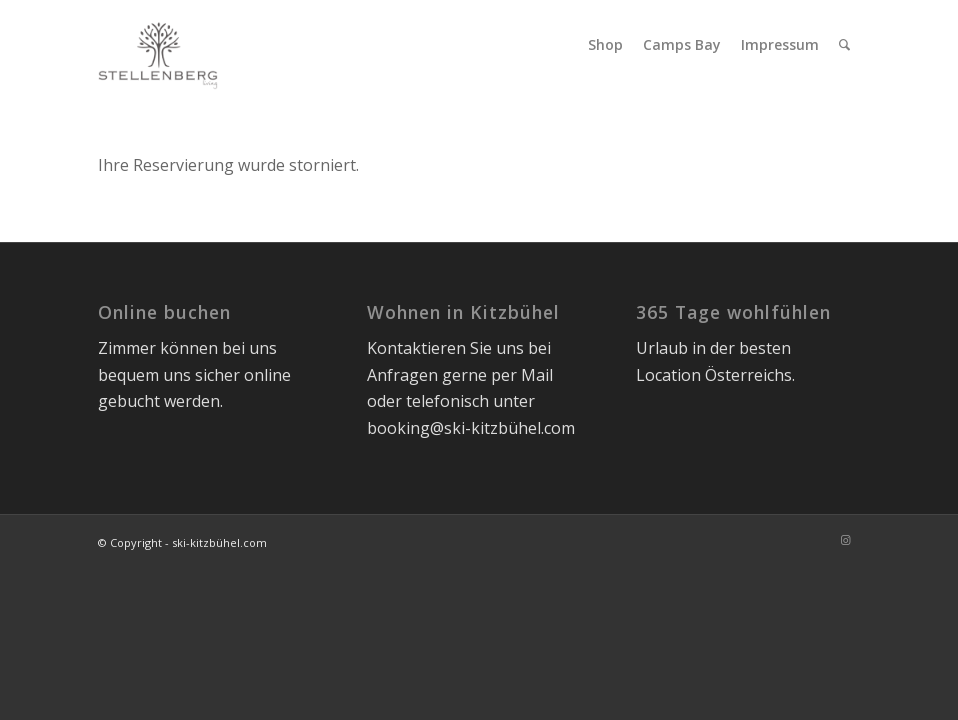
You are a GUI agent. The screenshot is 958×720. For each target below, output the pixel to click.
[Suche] (844, 45)
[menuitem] (605, 45)
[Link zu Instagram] (845, 540)
